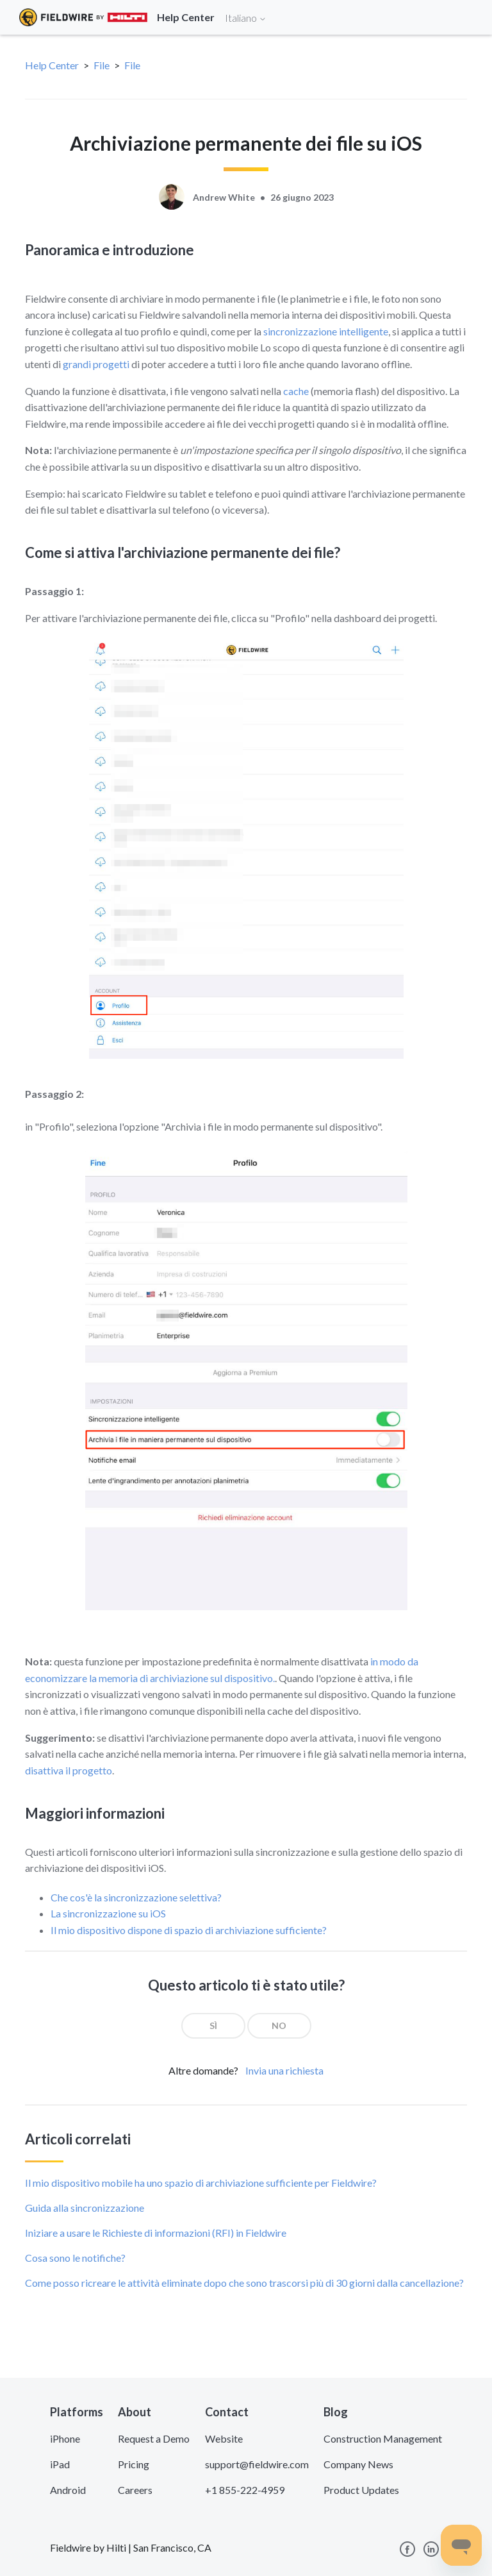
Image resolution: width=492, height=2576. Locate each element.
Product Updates (361, 2490)
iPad (60, 2464)
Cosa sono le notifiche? (75, 2258)
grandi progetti (96, 364)
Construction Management (383, 2438)
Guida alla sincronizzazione (84, 2207)
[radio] (213, 2026)
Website (224, 2438)
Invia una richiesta (284, 2070)
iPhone (65, 2438)
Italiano (245, 18)
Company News (358, 2464)
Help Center (52, 65)
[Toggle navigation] (466, 17)
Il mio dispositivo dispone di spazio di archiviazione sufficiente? (189, 1930)
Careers (135, 2490)
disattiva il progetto (68, 1770)
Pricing (133, 2464)
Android (68, 2490)
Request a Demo (154, 2438)
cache (296, 391)
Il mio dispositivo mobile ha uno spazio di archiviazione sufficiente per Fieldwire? (201, 2182)
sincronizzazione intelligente (325, 331)
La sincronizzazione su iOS (108, 1913)
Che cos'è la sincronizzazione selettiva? (136, 1897)
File (102, 65)
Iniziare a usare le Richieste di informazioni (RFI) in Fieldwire (155, 2233)
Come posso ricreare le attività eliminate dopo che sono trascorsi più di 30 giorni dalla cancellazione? (244, 2283)
